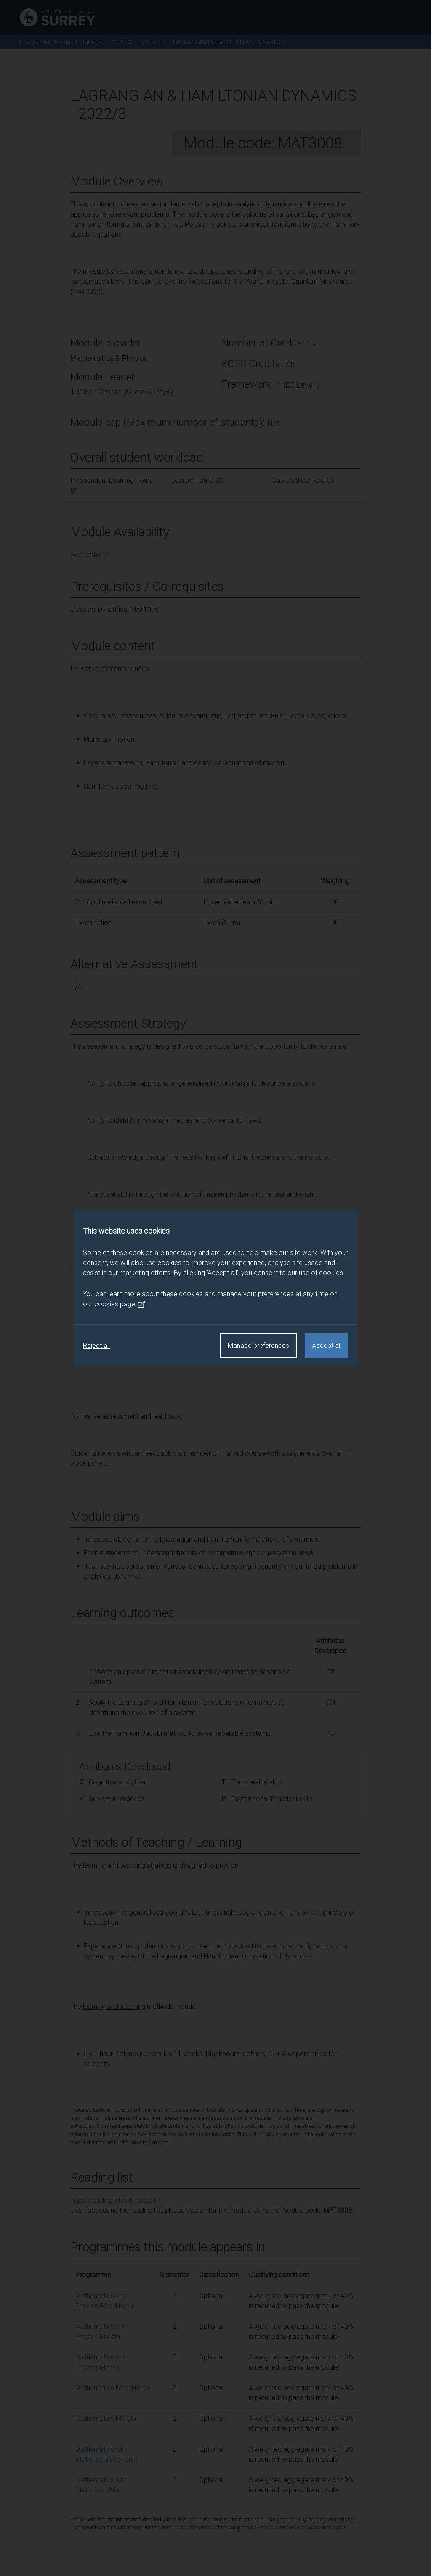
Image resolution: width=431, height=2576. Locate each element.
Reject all (96, 1346)
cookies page (120, 1304)
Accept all (326, 1346)
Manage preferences (258, 1346)
